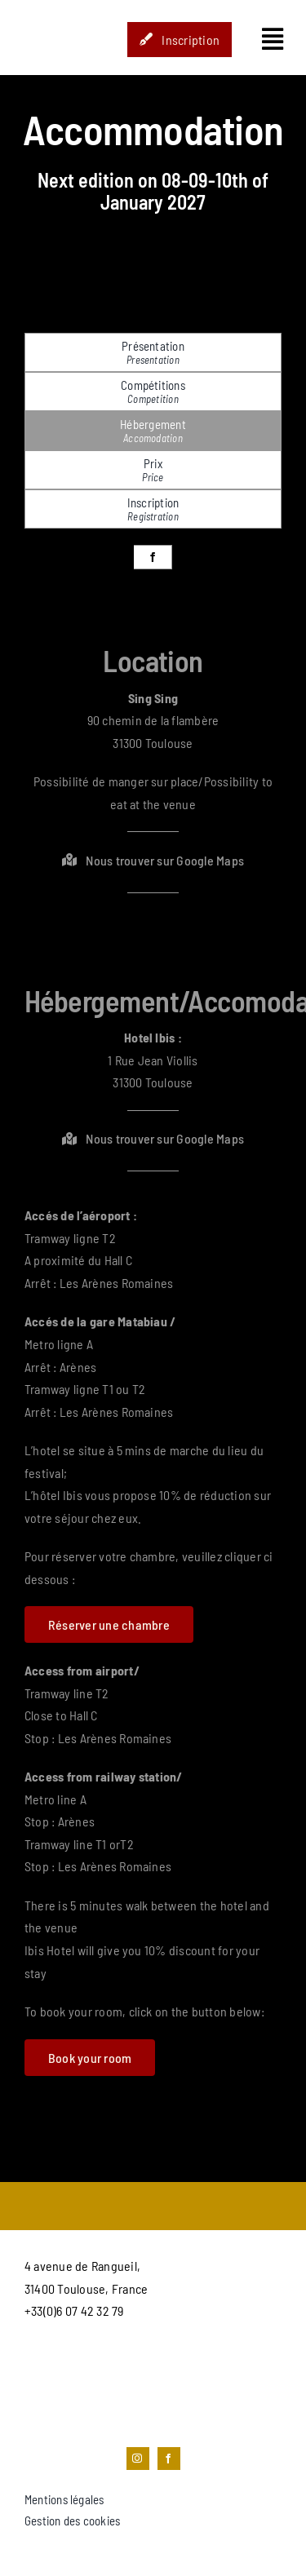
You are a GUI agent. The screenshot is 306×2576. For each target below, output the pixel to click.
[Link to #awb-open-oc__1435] (272, 39)
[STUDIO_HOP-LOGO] (55, 10)
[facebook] (152, 557)
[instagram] (137, 2458)
